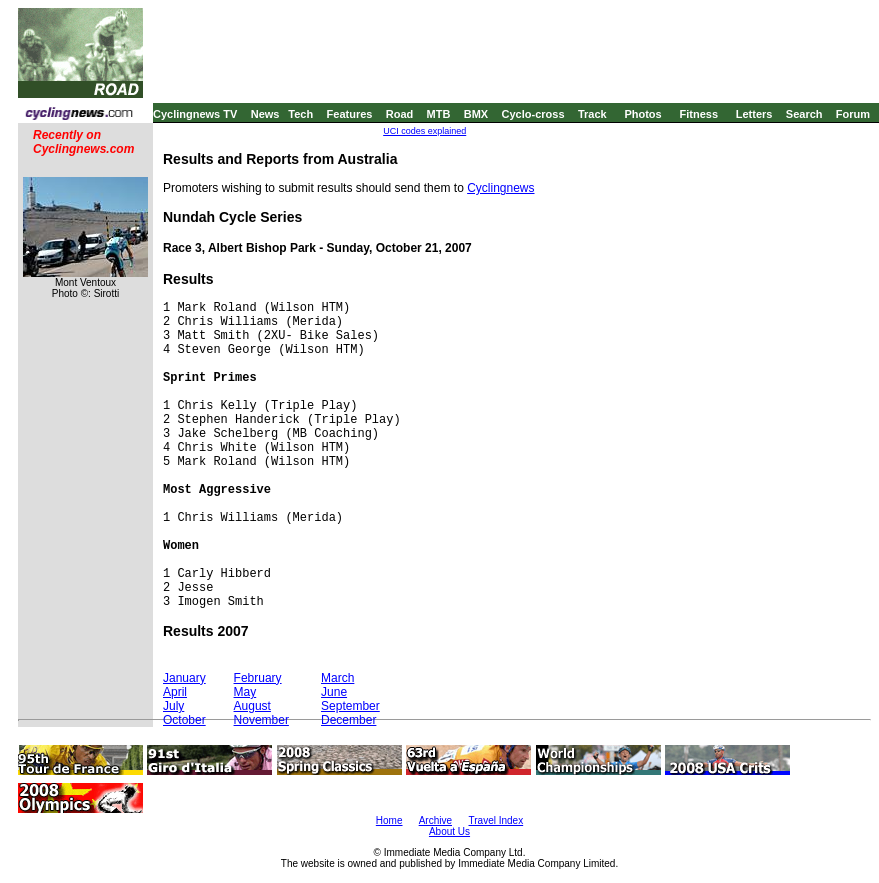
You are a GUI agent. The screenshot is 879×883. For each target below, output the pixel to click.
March (337, 678)
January (184, 678)
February (258, 678)
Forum (853, 114)
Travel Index (496, 820)
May (245, 692)
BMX (476, 114)
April (175, 692)
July (173, 706)
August (252, 706)
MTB (439, 114)
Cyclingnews (500, 188)
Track (592, 114)
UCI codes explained (424, 131)
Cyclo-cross (533, 114)
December (348, 720)
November (261, 720)
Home (389, 820)
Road (400, 114)
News (265, 114)
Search (804, 114)
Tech (300, 114)
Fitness (698, 114)
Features (350, 114)
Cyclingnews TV (195, 114)
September (350, 706)
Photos (642, 114)
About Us (449, 831)
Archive (435, 820)
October (184, 720)
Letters (754, 114)
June (334, 692)
